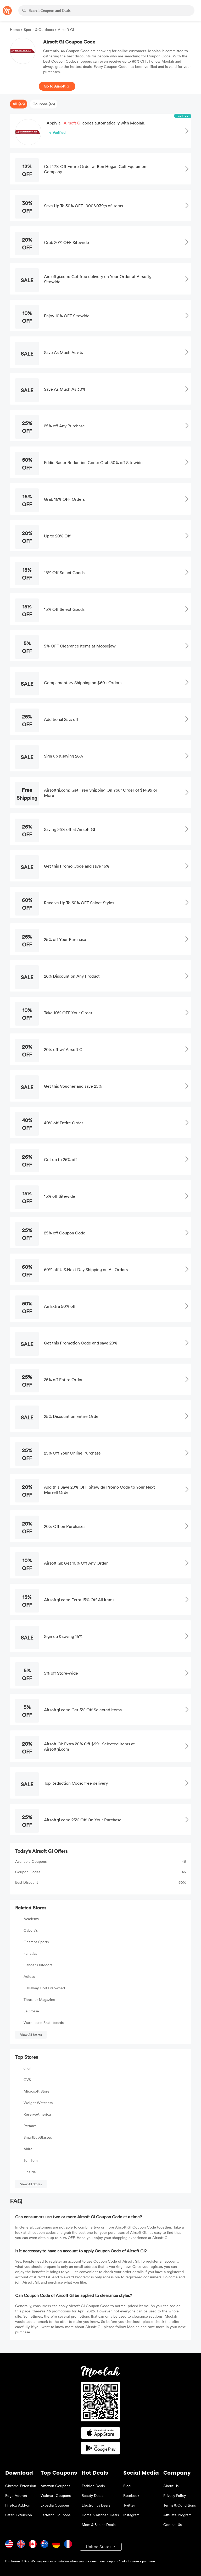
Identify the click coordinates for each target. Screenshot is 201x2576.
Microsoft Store (36, 2091)
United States (99, 2546)
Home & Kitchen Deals (100, 2514)
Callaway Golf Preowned (44, 1987)
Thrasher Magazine (39, 1999)
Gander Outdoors (38, 1964)
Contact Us (172, 2524)
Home (15, 29)
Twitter (129, 2505)
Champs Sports (36, 1941)
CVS (27, 2079)
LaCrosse (31, 2010)
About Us (170, 2485)
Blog (127, 2485)
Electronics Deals (96, 2505)
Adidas (29, 1976)
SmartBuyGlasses (38, 2137)
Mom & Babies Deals (98, 2524)
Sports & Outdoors (39, 29)
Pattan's (30, 2125)
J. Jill (28, 2068)
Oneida (30, 2171)
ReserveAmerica (37, 2114)
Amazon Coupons (55, 2485)
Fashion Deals (93, 2485)
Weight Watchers (38, 2102)
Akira (28, 2148)
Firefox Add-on (17, 2505)
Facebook (131, 2495)
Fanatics (30, 1953)
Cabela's (31, 1930)
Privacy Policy (174, 2495)
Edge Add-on (16, 2495)
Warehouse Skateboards (44, 2022)
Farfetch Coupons (55, 2514)
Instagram (131, 2514)
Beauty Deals (92, 2495)
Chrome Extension (20, 2485)
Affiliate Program (177, 2514)
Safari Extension (18, 2514)
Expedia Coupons (55, 2505)
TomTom (31, 2160)
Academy (31, 1918)
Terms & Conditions (179, 2505)
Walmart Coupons (56, 2495)
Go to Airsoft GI (57, 86)
